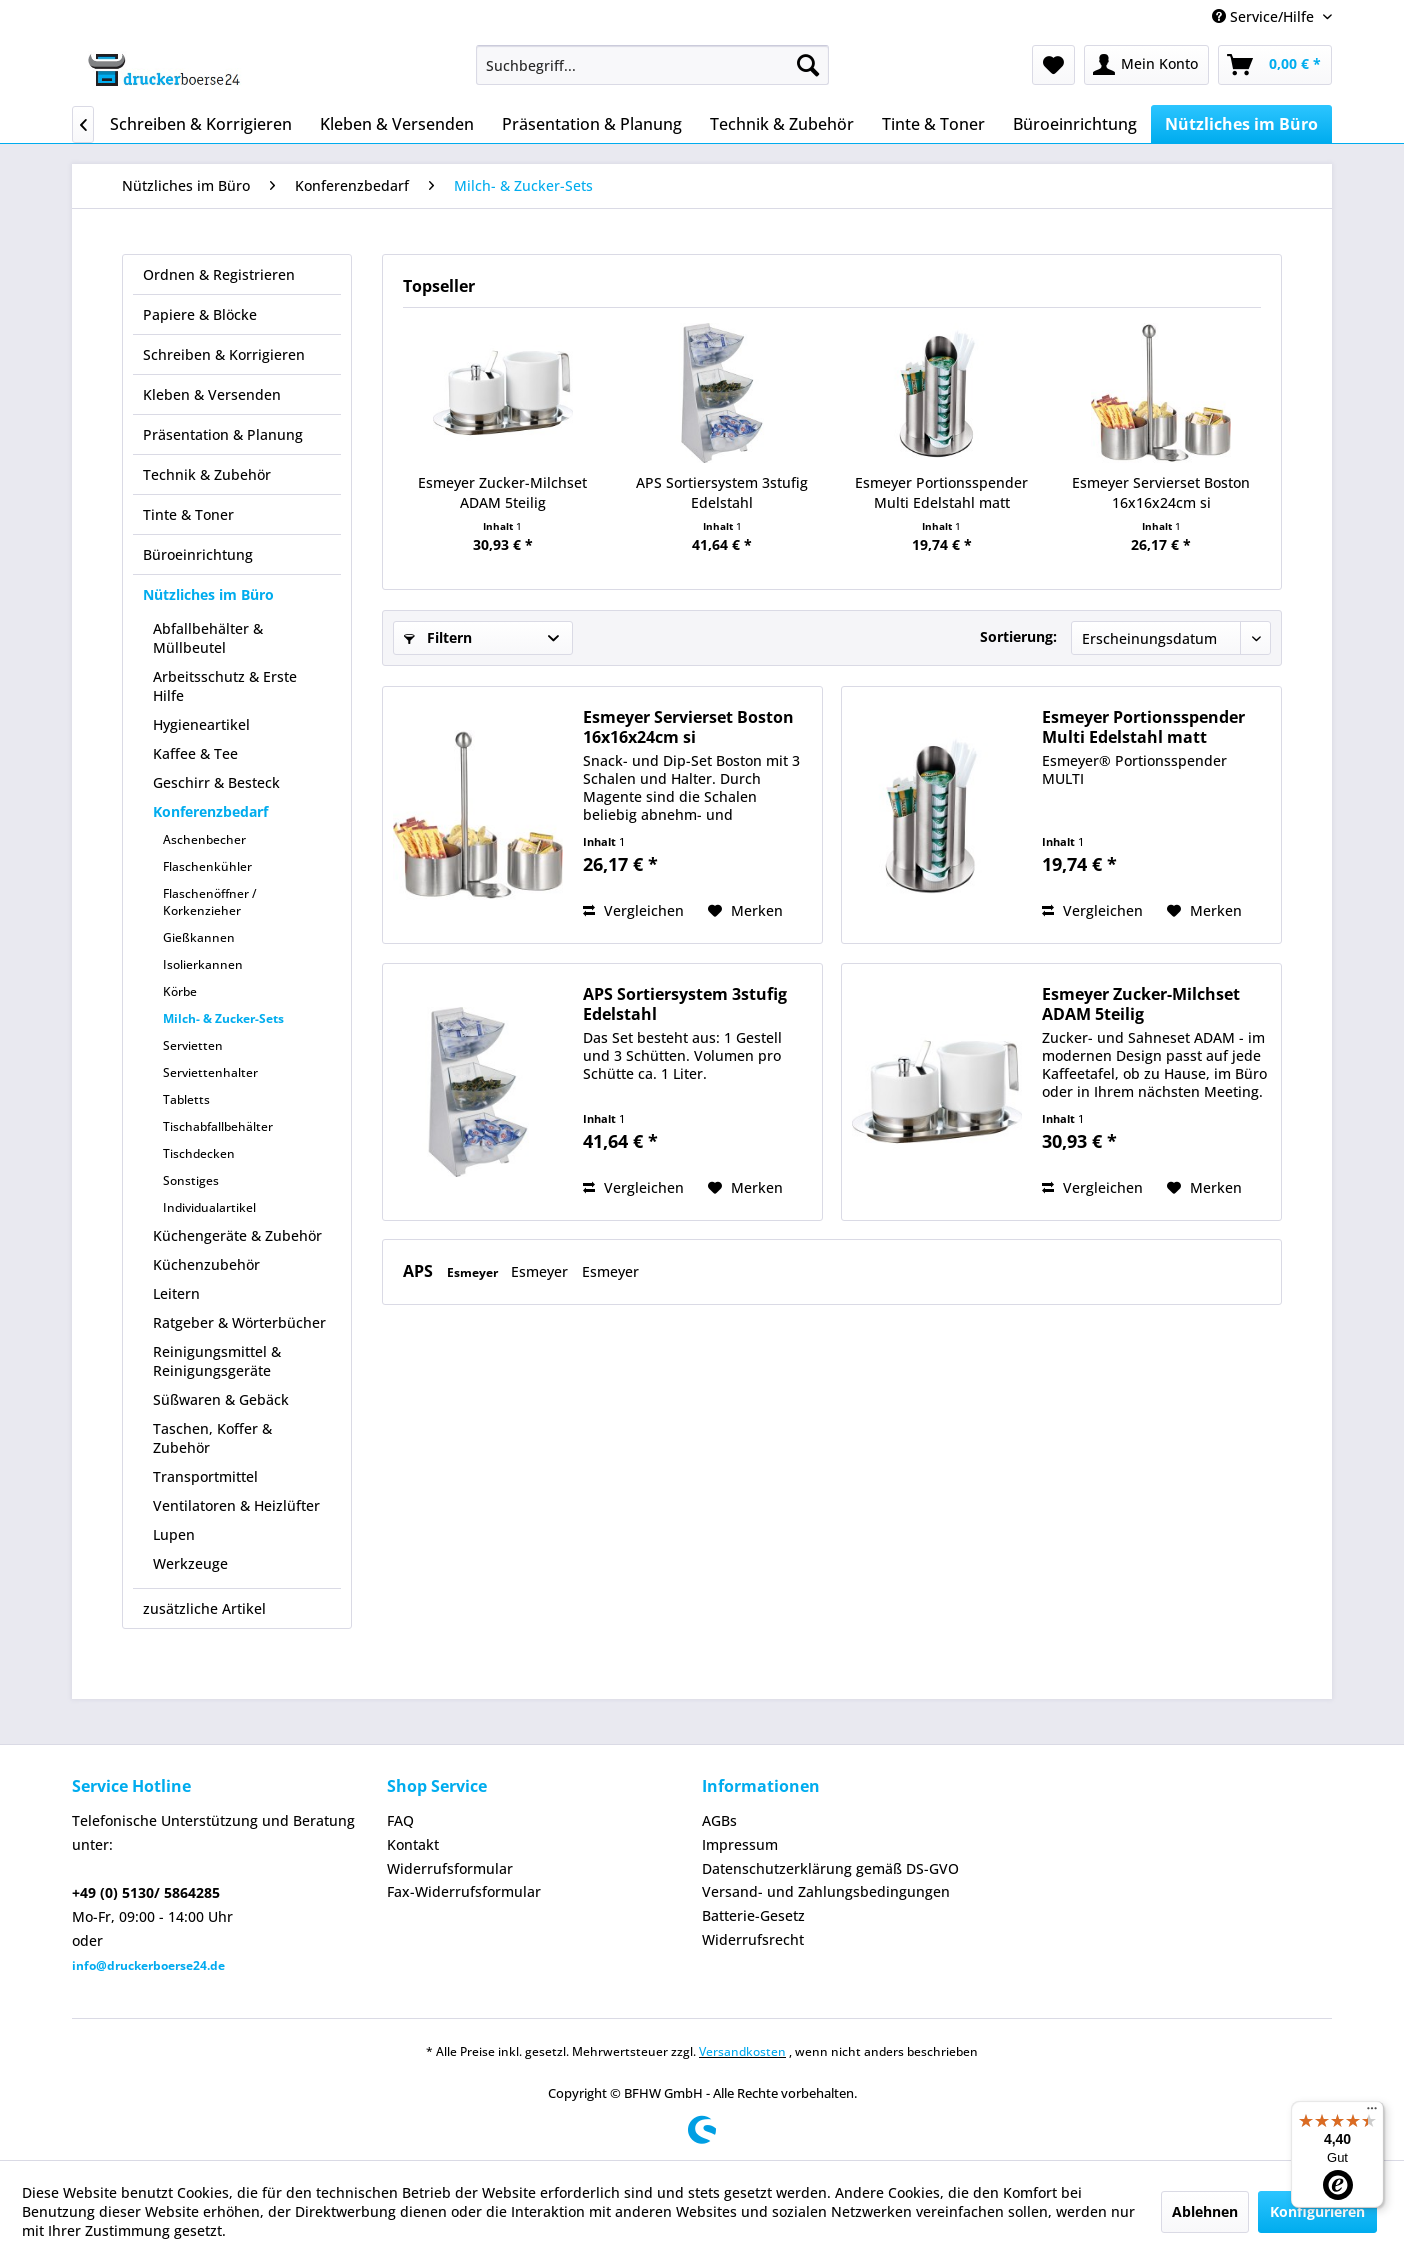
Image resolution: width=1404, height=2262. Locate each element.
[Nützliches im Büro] (1241, 124)
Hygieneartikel (201, 724)
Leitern (176, 1293)
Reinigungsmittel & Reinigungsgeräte (217, 1361)
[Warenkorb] (1275, 65)
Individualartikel (209, 1207)
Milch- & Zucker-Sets (223, 1018)
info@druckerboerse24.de (148, 1965)
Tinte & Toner (188, 514)
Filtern (438, 637)
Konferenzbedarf (210, 811)
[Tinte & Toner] (933, 124)
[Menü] (1372, 2113)
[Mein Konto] (1146, 65)
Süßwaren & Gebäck (221, 1399)
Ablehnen (1205, 2211)
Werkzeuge (190, 1563)
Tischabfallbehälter (218, 1126)
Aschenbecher (204, 839)
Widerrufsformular (450, 1868)
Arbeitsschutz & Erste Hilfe (225, 686)
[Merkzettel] (1053, 65)
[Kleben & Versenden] (397, 124)
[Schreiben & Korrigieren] (201, 124)
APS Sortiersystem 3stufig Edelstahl (722, 492)
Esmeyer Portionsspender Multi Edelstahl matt (941, 492)
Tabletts (186, 1099)
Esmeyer (474, 1272)
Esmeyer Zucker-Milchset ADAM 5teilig (502, 492)
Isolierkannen (203, 964)
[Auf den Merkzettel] (745, 911)
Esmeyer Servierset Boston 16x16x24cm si (1161, 492)
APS (420, 1271)
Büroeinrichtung (198, 554)
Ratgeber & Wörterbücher (239, 1322)
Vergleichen (633, 910)
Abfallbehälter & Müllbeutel (208, 638)
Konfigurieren (1317, 2211)
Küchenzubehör (206, 1264)
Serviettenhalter (210, 1072)
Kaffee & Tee (195, 753)
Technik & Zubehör (207, 474)
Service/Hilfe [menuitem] (1265, 16)
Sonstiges (191, 1180)
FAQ (400, 1820)
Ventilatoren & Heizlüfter (236, 1505)
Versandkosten (742, 2051)
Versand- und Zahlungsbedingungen (826, 1891)
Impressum (740, 1844)
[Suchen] (808, 65)
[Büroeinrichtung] (1075, 124)
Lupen (174, 1534)
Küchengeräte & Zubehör (237, 1235)
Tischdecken (199, 1153)
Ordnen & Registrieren (219, 274)
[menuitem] (652, 65)
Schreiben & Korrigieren (224, 354)
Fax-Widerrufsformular (464, 1891)
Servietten (193, 1045)
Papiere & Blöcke (200, 314)
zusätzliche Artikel (204, 1608)
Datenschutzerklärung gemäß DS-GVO (830, 1868)
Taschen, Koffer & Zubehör (212, 1438)
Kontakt (413, 1844)
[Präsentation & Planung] (592, 124)
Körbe (180, 991)
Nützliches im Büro (208, 594)
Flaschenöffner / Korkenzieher (210, 902)
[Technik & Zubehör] (782, 124)
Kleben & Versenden (212, 394)
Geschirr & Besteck (216, 782)
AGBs (719, 1820)
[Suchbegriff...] (652, 65)
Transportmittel (205, 1476)
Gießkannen (199, 937)
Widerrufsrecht (753, 1939)
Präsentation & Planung (223, 434)
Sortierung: (1018, 636)
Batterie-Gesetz (753, 1915)
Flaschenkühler (207, 866)
